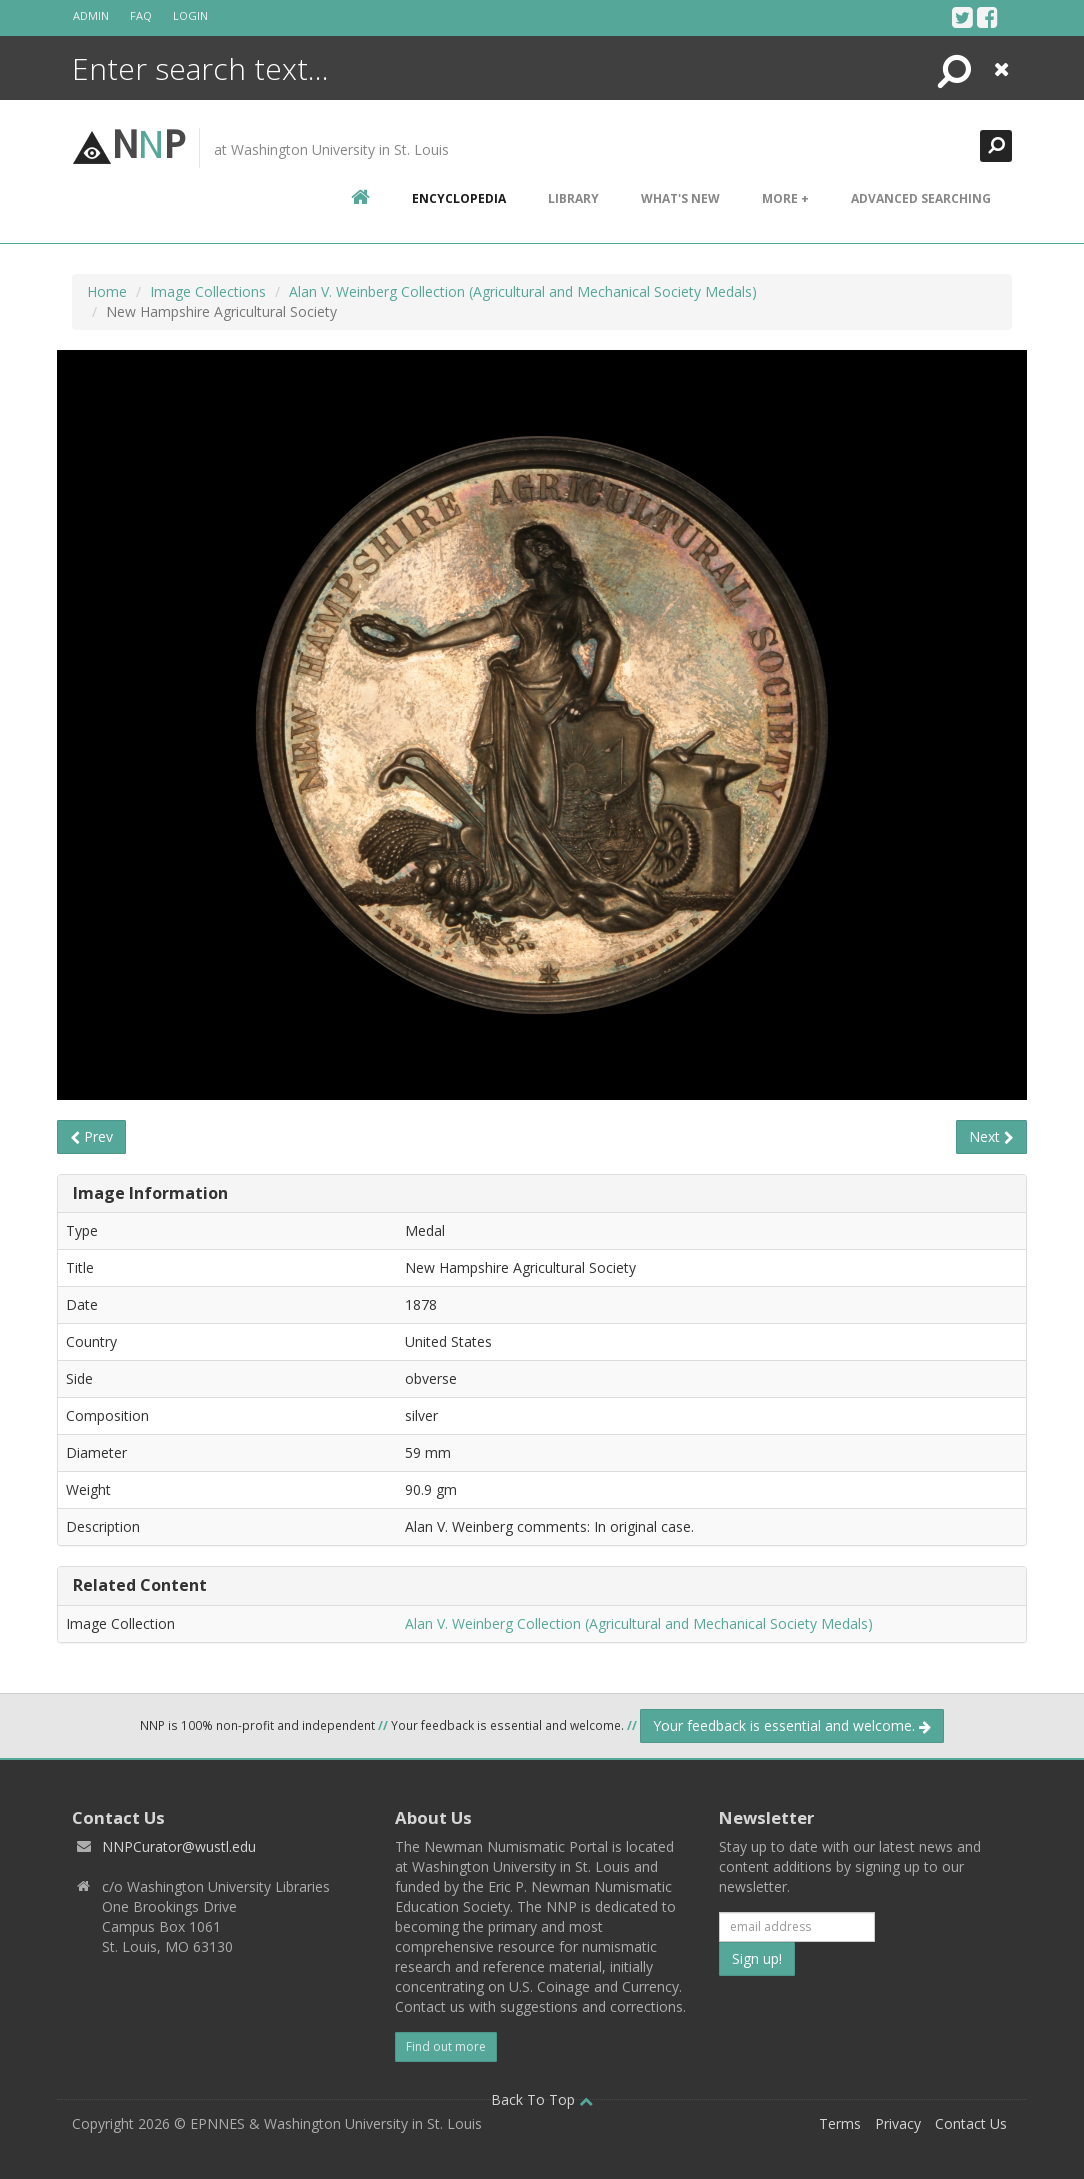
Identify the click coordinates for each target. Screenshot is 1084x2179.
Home (107, 291)
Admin (91, 15)
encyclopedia (459, 198)
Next (991, 1136)
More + (785, 198)
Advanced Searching (921, 198)
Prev (91, 1136)
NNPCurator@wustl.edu (179, 1846)
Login (190, 15)
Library (573, 198)
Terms (840, 2123)
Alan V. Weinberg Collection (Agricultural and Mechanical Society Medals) (523, 291)
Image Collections (208, 291)
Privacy (898, 2123)
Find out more (446, 2046)
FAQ (141, 15)
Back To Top (542, 2099)
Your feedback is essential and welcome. (792, 1725)
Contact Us (971, 2123)
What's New (680, 198)
